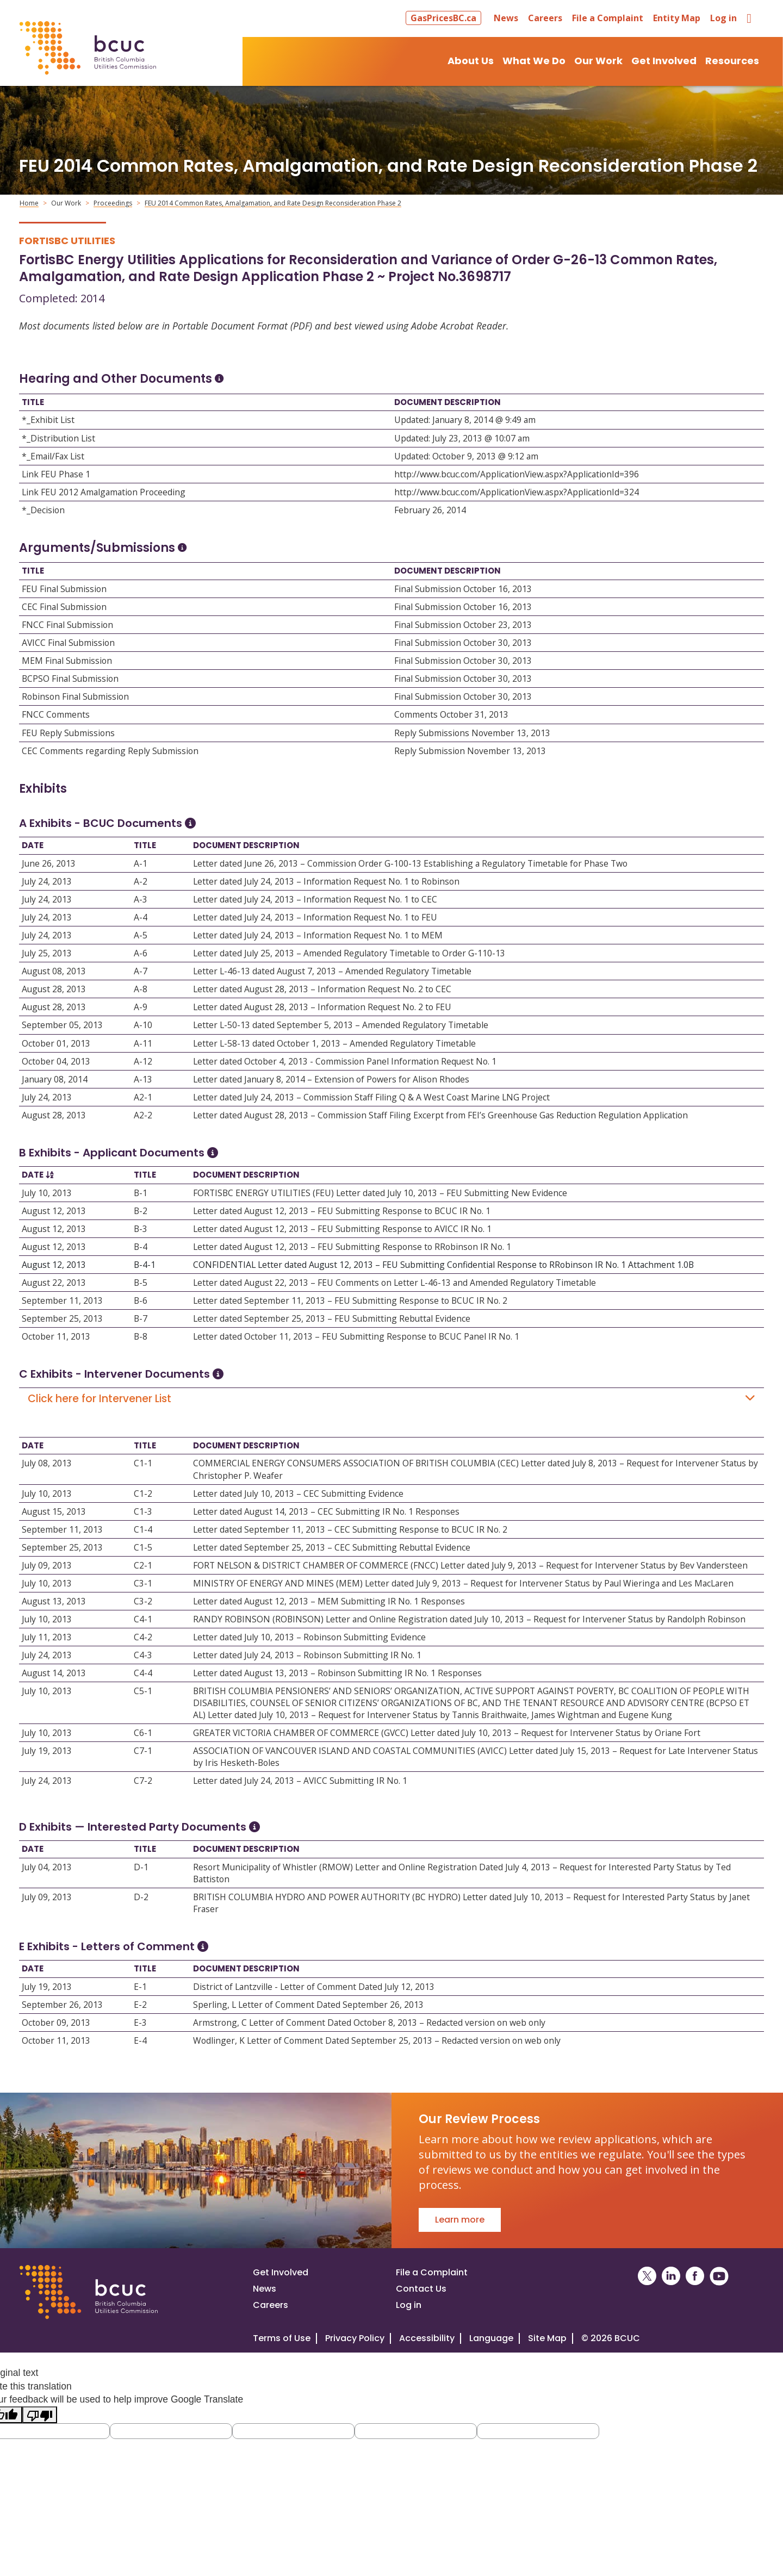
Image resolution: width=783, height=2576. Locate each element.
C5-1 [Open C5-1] (143, 1691)
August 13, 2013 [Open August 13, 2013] (54, 1601)
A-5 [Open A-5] (140, 935)
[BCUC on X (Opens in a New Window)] (647, 2276)
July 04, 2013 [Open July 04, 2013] (47, 1867)
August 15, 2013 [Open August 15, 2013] (54, 1511)
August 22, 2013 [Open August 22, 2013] (54, 1283)
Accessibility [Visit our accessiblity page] (427, 2338)
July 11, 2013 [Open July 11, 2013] (47, 1637)
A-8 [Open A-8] (140, 989)
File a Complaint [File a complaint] (432, 2272)
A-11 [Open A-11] (143, 1043)
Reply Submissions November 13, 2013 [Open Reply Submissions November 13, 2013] (472, 733)
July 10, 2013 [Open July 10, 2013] (47, 1193)
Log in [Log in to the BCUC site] (408, 2305)
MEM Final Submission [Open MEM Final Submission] (67, 661)
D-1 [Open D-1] (141, 1867)
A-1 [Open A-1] (140, 863)
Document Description (447, 402)
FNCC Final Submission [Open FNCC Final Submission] (67, 625)
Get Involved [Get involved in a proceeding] (280, 2272)
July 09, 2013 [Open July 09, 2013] (47, 1565)
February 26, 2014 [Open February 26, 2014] (430, 510)
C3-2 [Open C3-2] (143, 1601)
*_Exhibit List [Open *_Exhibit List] (48, 420)
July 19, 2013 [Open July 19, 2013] (47, 1751)
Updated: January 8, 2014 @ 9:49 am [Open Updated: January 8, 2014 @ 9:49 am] (465, 420)
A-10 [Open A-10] (143, 1025)
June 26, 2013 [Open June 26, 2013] (49, 863)
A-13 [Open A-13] (143, 1079)
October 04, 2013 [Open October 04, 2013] (56, 1061)
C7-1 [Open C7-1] (143, 1751)
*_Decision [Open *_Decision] (43, 510)
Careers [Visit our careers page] (270, 2305)
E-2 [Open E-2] (140, 2005)
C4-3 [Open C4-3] (143, 1655)
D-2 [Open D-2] (141, 1897)
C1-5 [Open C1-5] (143, 1547)
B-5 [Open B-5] (140, 1283)
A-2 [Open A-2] (140, 881)
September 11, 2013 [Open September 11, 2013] (62, 1300)
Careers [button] (545, 18)
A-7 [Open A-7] (140, 971)
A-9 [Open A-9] (140, 1007)
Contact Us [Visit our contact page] (421, 2288)
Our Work (66, 203)
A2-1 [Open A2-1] (143, 1097)
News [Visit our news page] (264, 2288)
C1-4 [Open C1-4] (143, 1529)
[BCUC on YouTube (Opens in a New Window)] (719, 2276)
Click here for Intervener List (391, 1399)
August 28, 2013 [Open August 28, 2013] (54, 989)
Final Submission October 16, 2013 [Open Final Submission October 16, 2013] (463, 589)
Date (33, 845)
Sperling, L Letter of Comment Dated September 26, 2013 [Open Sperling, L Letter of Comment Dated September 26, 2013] (308, 2005)
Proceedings (113, 203)
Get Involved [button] (664, 60)
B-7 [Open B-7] (140, 1318)
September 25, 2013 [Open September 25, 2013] (62, 1318)
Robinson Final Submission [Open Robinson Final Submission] (75, 696)
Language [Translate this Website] (491, 2338)
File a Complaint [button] (607, 18)
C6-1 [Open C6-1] (143, 1733)
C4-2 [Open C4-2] (143, 1637)
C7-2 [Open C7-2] (143, 1781)
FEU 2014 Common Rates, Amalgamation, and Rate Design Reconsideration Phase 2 (273, 203)
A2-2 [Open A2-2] (143, 1115)
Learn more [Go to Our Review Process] (459, 2219)
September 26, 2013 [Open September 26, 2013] (62, 2005)
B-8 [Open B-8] (140, 1336)
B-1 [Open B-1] (140, 1193)
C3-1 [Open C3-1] (143, 1583)
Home (29, 203)
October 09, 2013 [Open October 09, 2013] (56, 2023)
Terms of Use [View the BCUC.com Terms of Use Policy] (281, 2338)
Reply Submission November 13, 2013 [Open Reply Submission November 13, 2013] (470, 751)
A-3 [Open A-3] (140, 899)
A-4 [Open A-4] (140, 917)
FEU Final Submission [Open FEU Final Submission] (64, 589)
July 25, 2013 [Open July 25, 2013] (47, 953)
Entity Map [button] (676, 18)
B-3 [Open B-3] (140, 1229)
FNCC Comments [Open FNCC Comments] (56, 714)
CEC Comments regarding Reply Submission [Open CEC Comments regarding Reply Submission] (110, 751)
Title (33, 402)
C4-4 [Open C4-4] (143, 1673)
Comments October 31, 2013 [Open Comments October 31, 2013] (451, 714)
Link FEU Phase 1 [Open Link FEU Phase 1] (56, 474)
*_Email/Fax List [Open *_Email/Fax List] (53, 456)
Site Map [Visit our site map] (547, 2338)
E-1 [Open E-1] (140, 1987)
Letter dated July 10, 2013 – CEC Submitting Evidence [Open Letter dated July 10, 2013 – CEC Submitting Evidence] (298, 1493)
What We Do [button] (534, 60)
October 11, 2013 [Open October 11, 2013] (56, 1336)
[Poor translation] (39, 2414)
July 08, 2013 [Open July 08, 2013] (47, 1463)
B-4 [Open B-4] (140, 1247)
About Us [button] (471, 60)
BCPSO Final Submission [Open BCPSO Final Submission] (70, 679)
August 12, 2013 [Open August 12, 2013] (54, 1211)
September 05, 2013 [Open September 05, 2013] (62, 1025)
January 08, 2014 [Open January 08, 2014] (55, 1079)
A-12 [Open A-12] (143, 1061)
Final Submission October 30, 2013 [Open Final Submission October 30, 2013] (463, 643)
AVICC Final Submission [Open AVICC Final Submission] (68, 643)
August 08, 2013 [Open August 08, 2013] (54, 971)
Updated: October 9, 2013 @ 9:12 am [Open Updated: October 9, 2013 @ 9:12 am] (466, 456)
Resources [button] (732, 60)
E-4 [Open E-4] (140, 2040)
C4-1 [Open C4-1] (143, 1619)
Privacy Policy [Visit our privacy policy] (354, 2338)
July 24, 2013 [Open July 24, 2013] (47, 881)
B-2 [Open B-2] (140, 1211)
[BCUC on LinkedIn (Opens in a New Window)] (671, 2276)
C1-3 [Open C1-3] (143, 1511)
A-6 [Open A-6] (140, 953)
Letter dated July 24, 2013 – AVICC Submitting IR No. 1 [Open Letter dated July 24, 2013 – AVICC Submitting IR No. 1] (300, 1781)
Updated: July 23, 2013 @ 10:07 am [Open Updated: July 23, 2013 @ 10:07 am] (462, 438)
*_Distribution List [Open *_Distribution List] (58, 438)
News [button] (506, 18)
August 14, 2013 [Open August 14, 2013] (54, 1673)
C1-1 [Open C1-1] (143, 1463)
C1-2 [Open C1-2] (143, 1493)
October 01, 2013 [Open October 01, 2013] (56, 1043)
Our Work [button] (598, 60)
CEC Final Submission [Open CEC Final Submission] (64, 607)
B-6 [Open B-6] (140, 1300)
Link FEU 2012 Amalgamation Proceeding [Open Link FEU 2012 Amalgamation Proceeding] (103, 492)
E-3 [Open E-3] (140, 2023)
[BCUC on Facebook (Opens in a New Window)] (695, 2276)
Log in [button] (723, 18)
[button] (445, 18)
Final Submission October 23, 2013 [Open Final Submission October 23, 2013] (463, 625)
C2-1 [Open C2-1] (143, 1565)
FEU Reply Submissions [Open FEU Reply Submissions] (68, 733)
